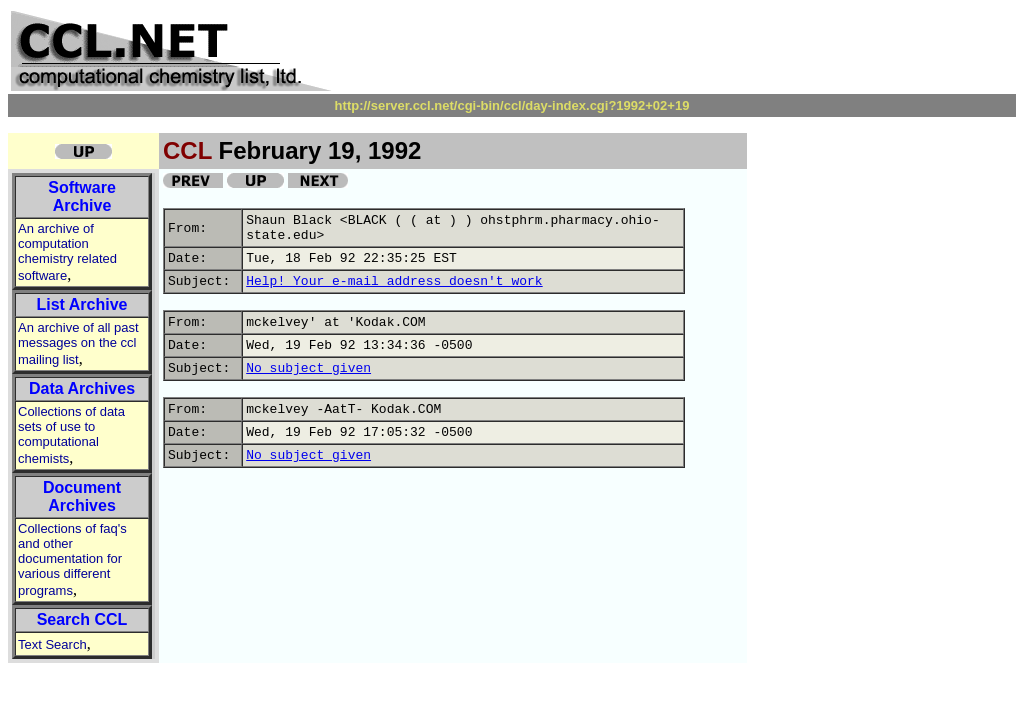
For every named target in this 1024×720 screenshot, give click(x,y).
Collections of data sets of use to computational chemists (71, 435)
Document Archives (82, 496)
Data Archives (82, 388)
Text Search (52, 644)
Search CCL (82, 619)
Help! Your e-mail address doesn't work (394, 281)
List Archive (82, 304)
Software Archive (82, 196)
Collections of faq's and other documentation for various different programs (72, 559)
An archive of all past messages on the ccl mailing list (78, 343)
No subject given (308, 368)
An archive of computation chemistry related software (67, 252)
